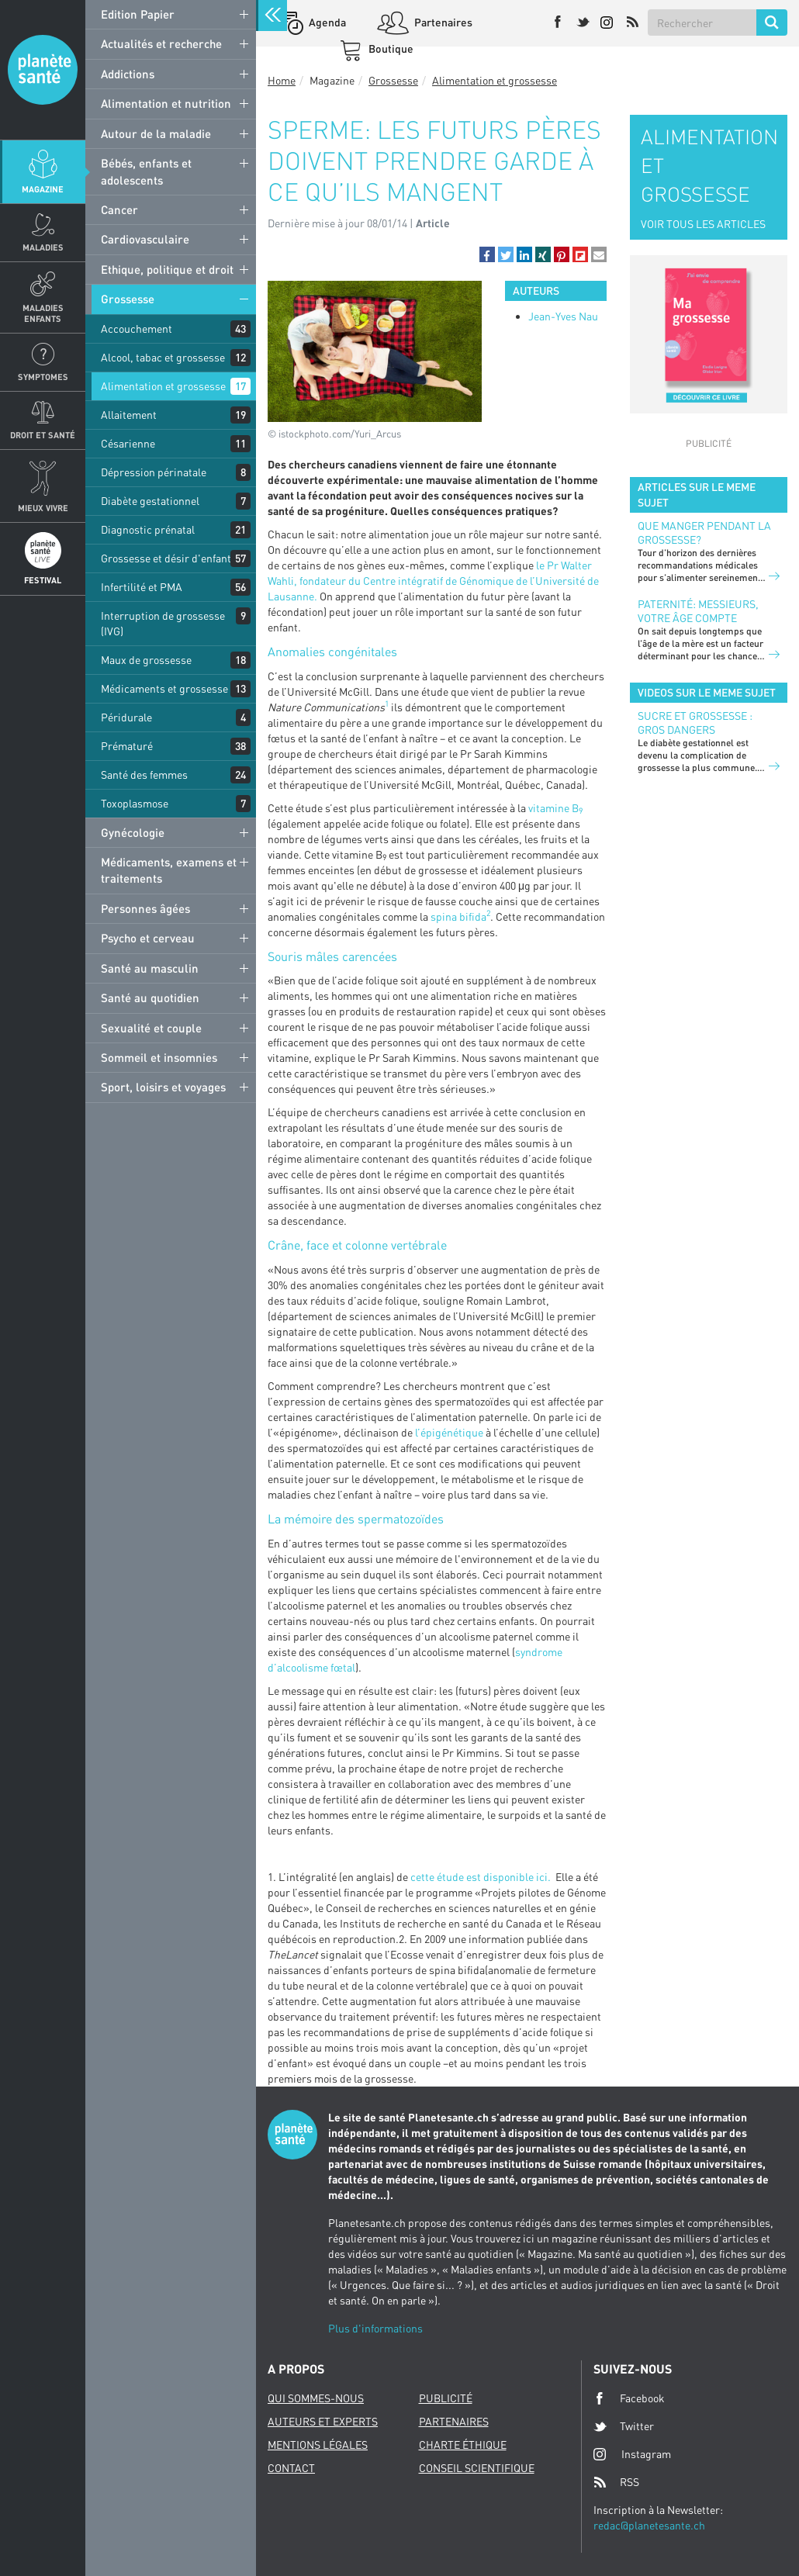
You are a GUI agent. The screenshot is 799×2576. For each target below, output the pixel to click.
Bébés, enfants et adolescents (146, 171)
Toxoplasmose (134, 803)
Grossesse (127, 299)
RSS (616, 2482)
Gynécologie (132, 832)
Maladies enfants (43, 313)
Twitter (623, 2426)
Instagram (632, 2453)
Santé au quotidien (150, 997)
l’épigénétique (449, 1432)
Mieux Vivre (43, 508)
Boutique (389, 48)
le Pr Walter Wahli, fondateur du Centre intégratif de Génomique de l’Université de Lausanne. (433, 580)
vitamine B (555, 807)
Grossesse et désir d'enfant (166, 558)
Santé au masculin (150, 968)
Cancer (119, 209)
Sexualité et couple (151, 1028)
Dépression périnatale (153, 472)
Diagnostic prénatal (148, 529)
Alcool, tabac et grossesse (163, 357)
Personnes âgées (145, 908)
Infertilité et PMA (141, 586)
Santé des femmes (144, 774)
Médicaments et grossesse (164, 688)
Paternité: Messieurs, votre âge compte (698, 610)
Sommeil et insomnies (159, 1057)
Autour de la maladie (156, 133)
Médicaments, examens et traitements (169, 870)
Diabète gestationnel (150, 500)
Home (282, 80)
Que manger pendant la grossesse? (704, 532)
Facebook (629, 2398)
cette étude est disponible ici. (481, 1876)
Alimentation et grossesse (163, 385)
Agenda (326, 22)
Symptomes (43, 377)
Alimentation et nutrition (166, 103)
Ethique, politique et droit (167, 269)
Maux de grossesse (146, 659)
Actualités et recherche (161, 43)
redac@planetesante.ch (649, 2525)
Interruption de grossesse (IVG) (163, 623)
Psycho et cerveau (148, 938)
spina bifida (458, 916)
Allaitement (129, 414)
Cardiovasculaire (145, 239)
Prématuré (127, 745)
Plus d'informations (375, 2328)
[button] (487, 254)
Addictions (127, 74)
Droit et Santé (42, 435)
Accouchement (136, 328)
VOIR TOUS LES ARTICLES (703, 223)
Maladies (43, 247)
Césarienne (128, 443)
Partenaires (442, 22)
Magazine (43, 189)
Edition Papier (138, 14)
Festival (42, 580)
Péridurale (126, 717)
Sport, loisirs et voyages (163, 1087)
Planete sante (43, 70)
